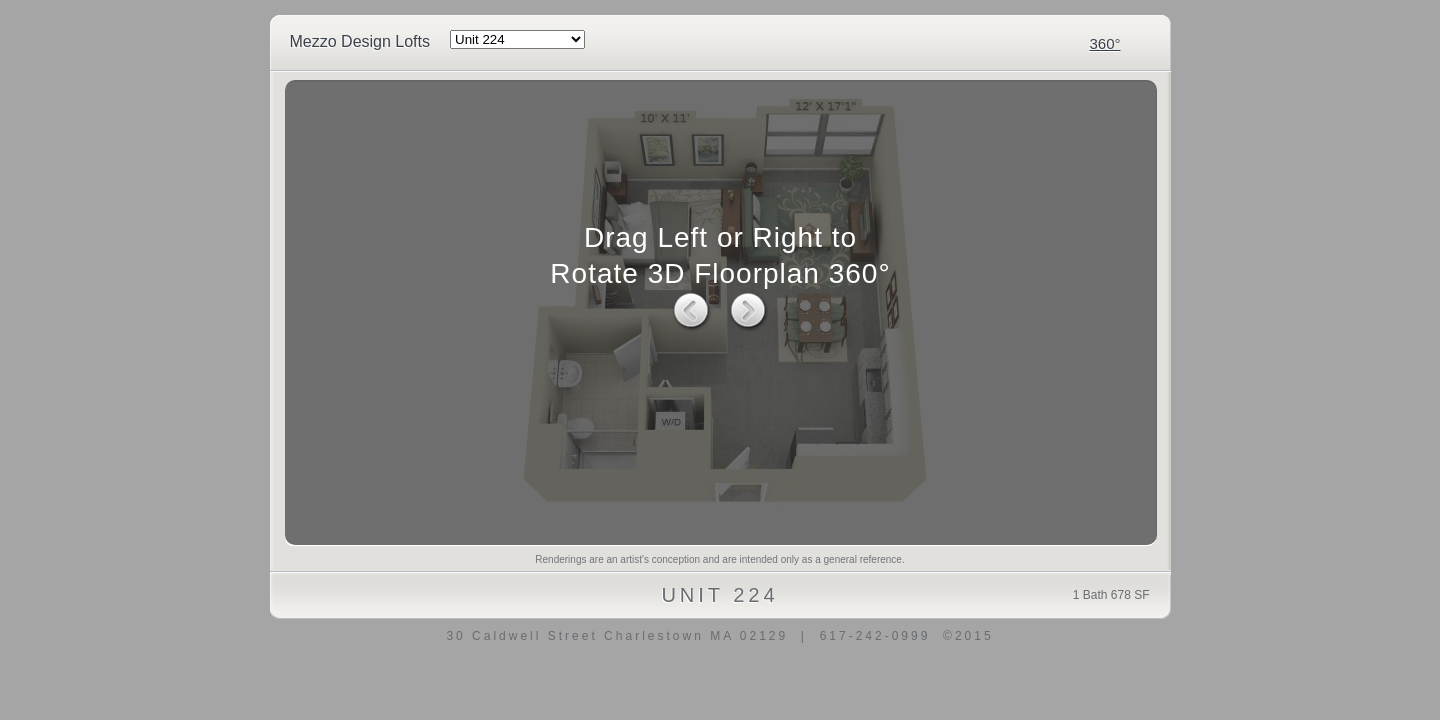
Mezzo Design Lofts (360, 41)
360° (1104, 43)
